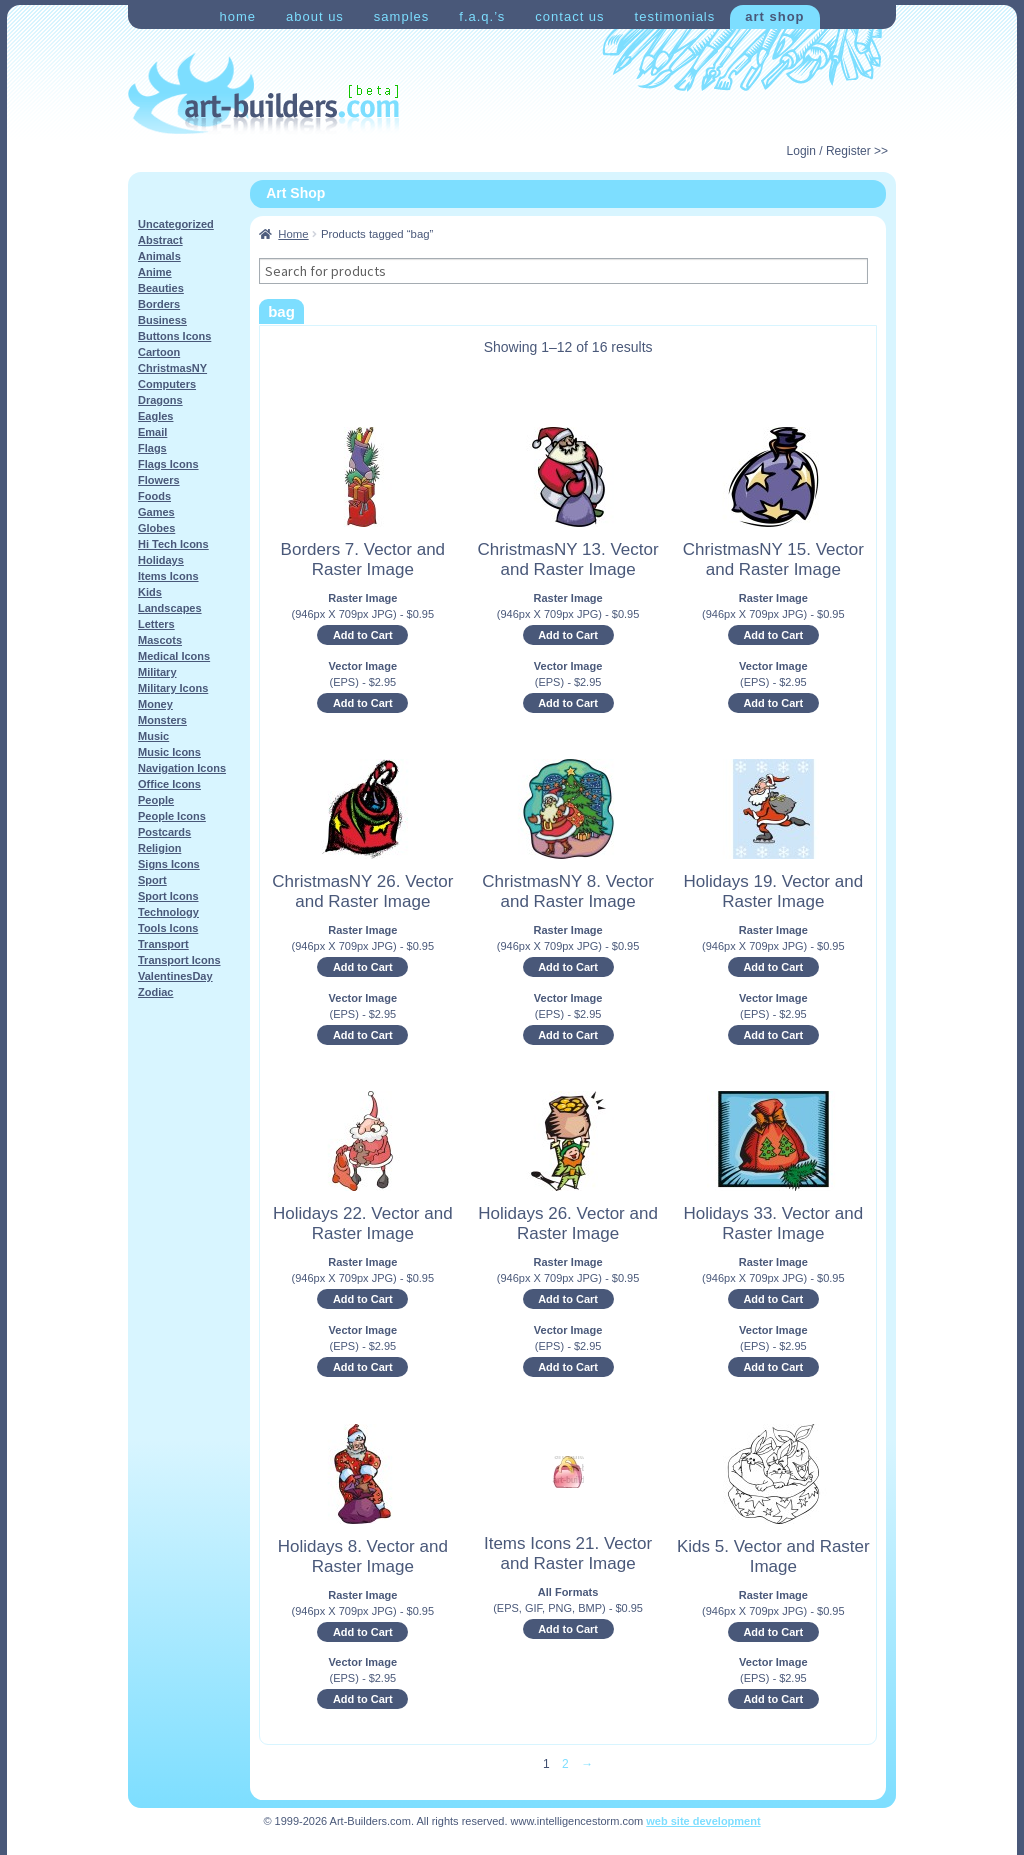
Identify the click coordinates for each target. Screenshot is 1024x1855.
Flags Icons (168, 464)
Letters (156, 624)
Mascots (160, 640)
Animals (159, 256)
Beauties (161, 288)
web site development (703, 1821)
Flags (152, 448)
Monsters (162, 720)
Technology (168, 912)
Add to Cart (363, 635)
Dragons (160, 400)
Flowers (159, 480)
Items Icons (168, 576)
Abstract (160, 240)
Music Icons (169, 752)
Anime (155, 272)
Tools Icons (168, 928)
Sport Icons (168, 896)
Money (155, 704)
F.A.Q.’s (482, 16)
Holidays (161, 560)
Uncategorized (176, 224)
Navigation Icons (182, 768)
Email (152, 432)
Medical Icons (174, 656)
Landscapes (170, 608)
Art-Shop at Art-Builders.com (263, 94)
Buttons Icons (174, 336)
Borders (159, 304)
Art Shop (774, 16)
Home (237, 16)
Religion (159, 848)
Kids (150, 592)
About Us (315, 16)
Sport (152, 880)
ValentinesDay (175, 976)
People (156, 800)
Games (156, 512)
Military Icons (173, 688)
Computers (167, 384)
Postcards (164, 832)
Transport (163, 944)
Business (162, 320)
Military (157, 672)
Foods (154, 496)
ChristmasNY (172, 368)
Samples (401, 16)
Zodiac (155, 992)
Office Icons (169, 784)
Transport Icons (179, 960)
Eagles (155, 416)
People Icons (172, 816)
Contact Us (569, 16)
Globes (156, 528)
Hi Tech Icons (173, 544)
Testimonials (675, 16)
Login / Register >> (837, 151)
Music (153, 736)
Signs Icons (169, 864)
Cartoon (159, 352)
